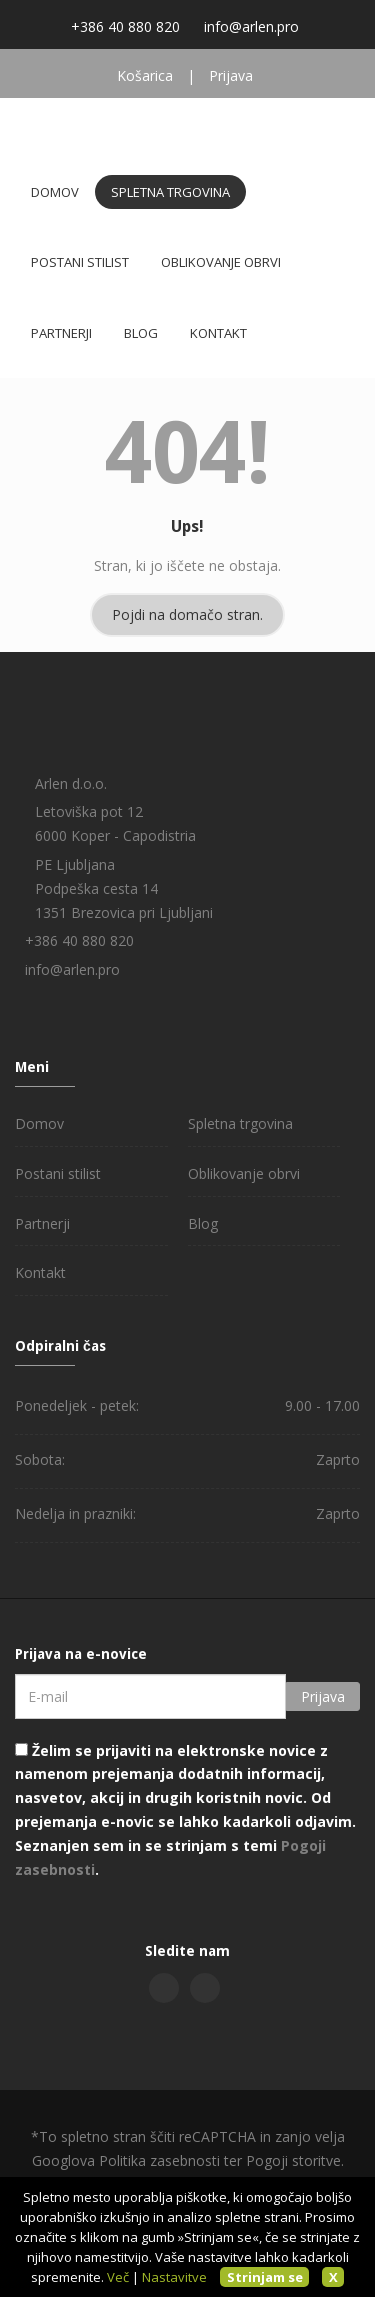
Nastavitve (174, 2277)
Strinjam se (265, 2277)
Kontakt (218, 333)
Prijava (231, 75)
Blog (141, 333)
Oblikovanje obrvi (221, 262)
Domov (55, 192)
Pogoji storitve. (295, 2160)
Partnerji (61, 333)
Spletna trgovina (170, 192)
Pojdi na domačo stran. (187, 614)
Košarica (145, 75)
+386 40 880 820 (125, 26)
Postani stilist (80, 262)
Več (118, 2277)
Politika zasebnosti (159, 2160)
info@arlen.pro (251, 26)
